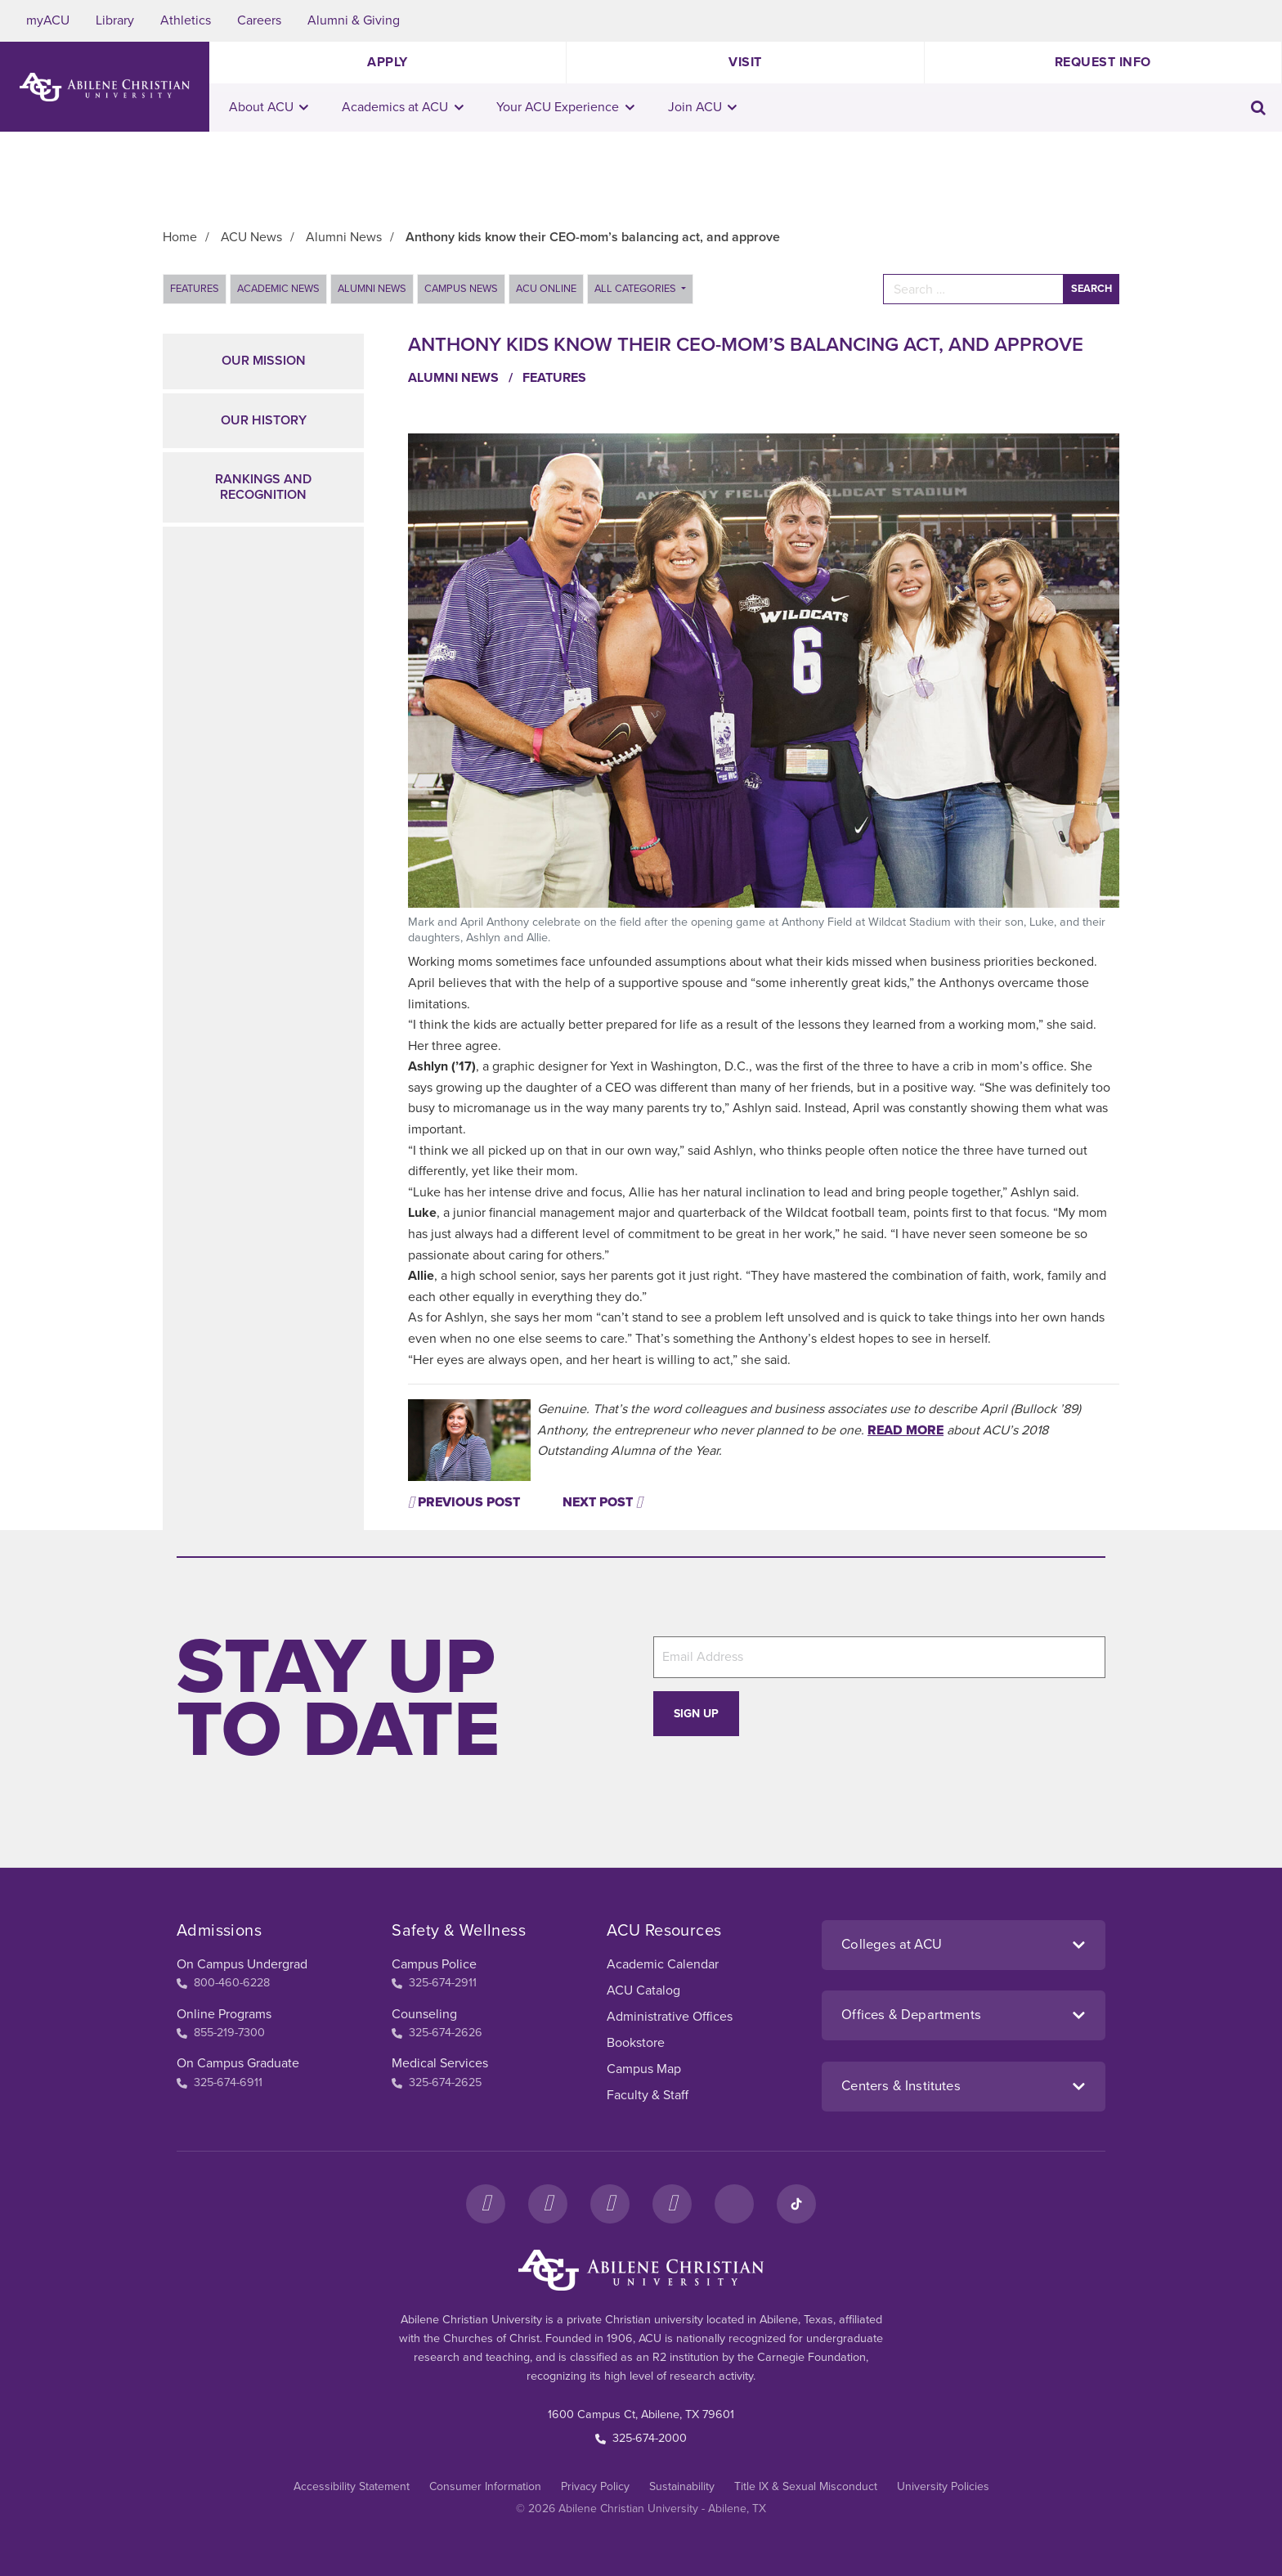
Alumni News (372, 288)
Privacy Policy (595, 2486)
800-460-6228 (223, 1983)
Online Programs (224, 2014)
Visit (745, 62)
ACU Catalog (643, 1990)
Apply (387, 62)
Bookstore (636, 2043)
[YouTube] (672, 2204)
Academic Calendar (663, 1964)
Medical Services (440, 2063)
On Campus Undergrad (242, 1964)
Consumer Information (485, 2486)
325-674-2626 (437, 2033)
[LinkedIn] (734, 2204)
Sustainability (682, 2486)
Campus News (461, 288)
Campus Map (644, 2069)
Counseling (424, 2014)
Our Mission (264, 360)
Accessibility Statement (352, 2486)
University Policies (943, 2486)
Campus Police (434, 1964)
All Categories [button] (636, 288)
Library (115, 20)
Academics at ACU (403, 107)
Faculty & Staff (647, 2095)
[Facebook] (485, 2204)
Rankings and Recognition (263, 487)
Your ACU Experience (565, 107)
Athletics (185, 20)
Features (194, 288)
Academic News (278, 288)
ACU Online (546, 288)
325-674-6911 (219, 2082)
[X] (610, 2204)
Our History (264, 420)
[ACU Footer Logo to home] (641, 2270)
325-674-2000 (641, 2438)
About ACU (269, 107)
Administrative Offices (670, 2016)
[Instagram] (547, 2204)
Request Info (1103, 62)
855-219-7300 (221, 2033)
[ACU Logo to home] (105, 87)
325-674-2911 (434, 1983)
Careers (259, 20)
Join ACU (702, 107)
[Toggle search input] (1258, 107)
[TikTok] (796, 2204)
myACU (47, 20)
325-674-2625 (437, 2082)
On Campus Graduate (238, 2063)
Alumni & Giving (353, 20)
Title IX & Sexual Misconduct (805, 2486)
